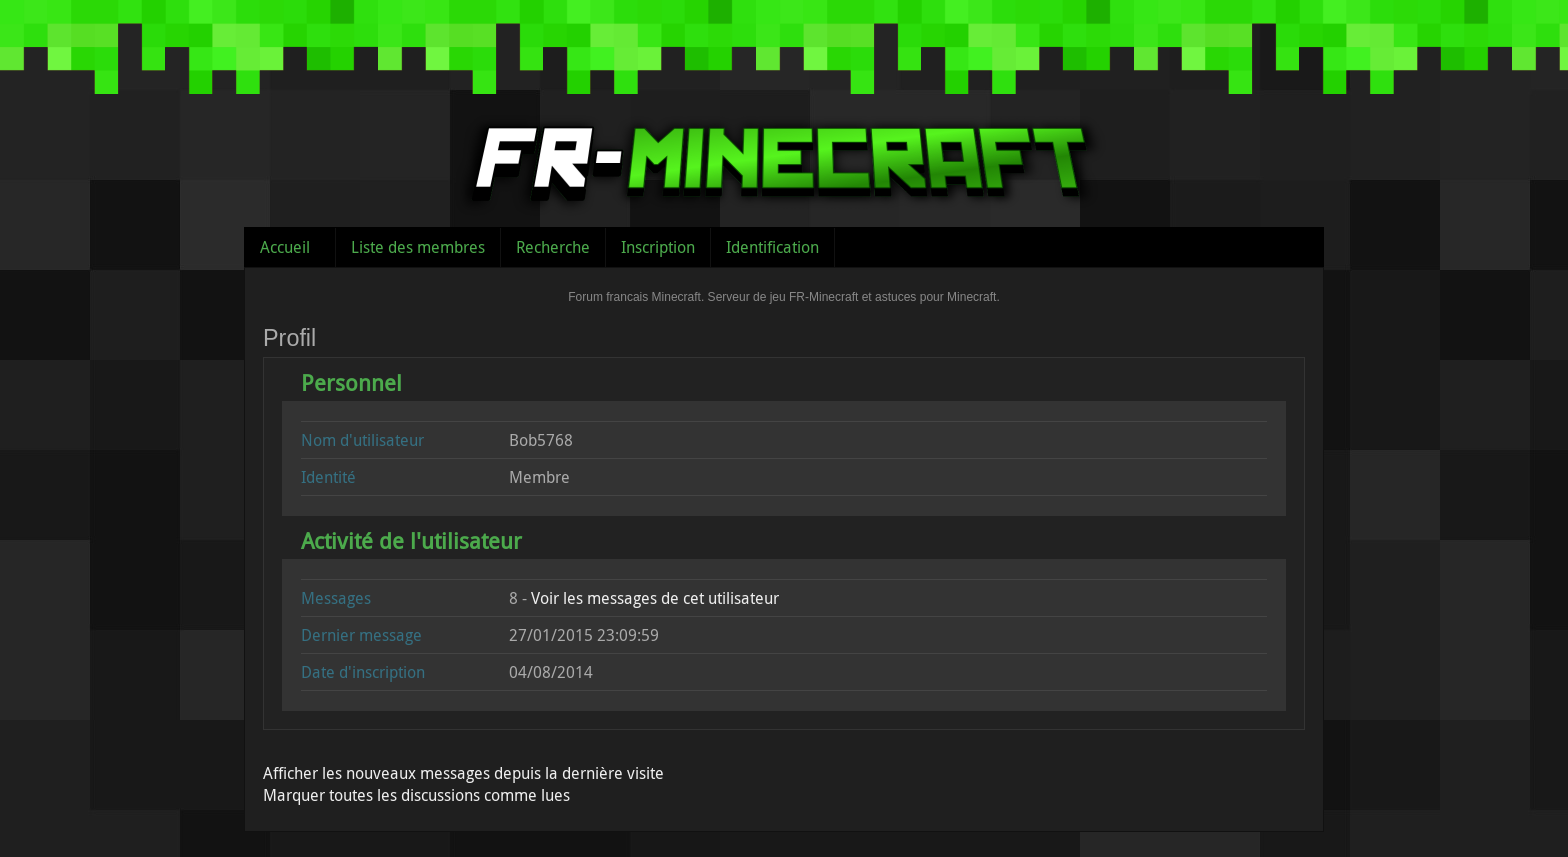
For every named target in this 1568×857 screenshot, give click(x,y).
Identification (772, 247)
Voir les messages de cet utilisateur (655, 598)
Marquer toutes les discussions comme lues (416, 795)
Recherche (553, 247)
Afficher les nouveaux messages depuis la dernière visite (463, 773)
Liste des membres (418, 247)
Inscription (658, 247)
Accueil (285, 247)
